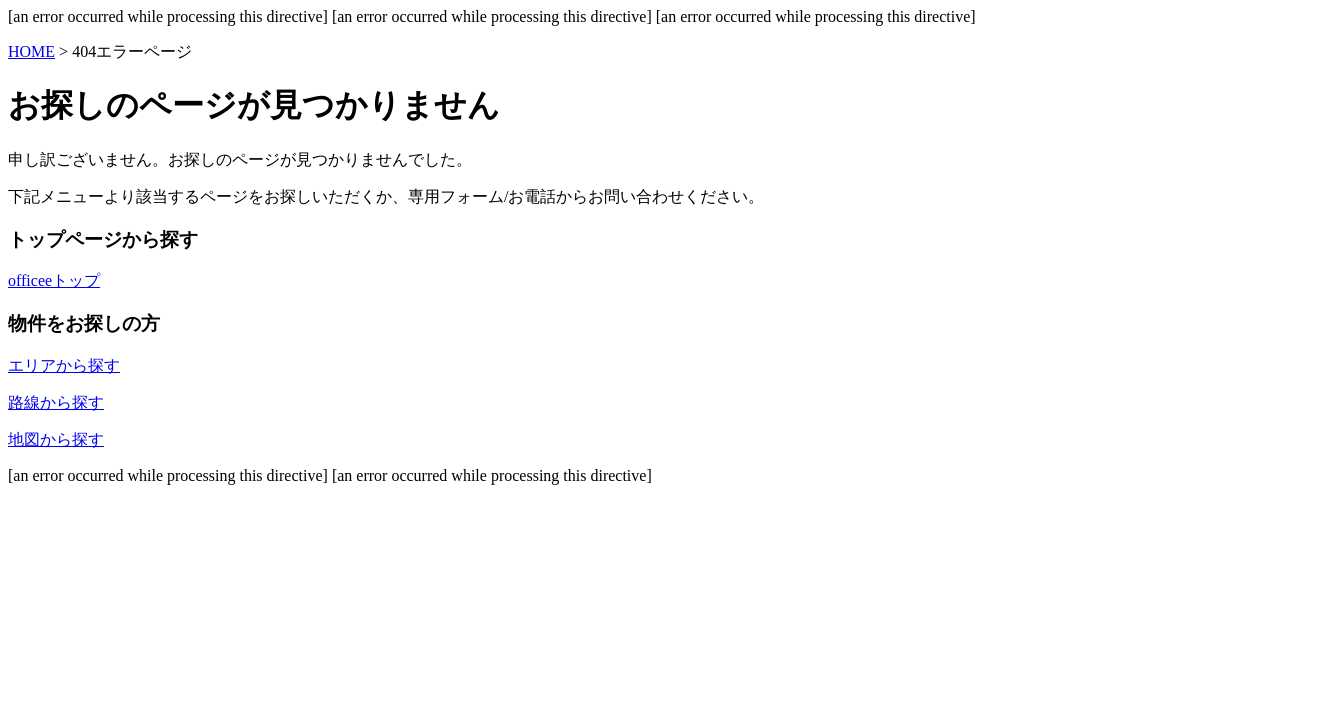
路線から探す (56, 402)
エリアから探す (64, 365)
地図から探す (56, 439)
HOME (31, 51)
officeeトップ (54, 280)
